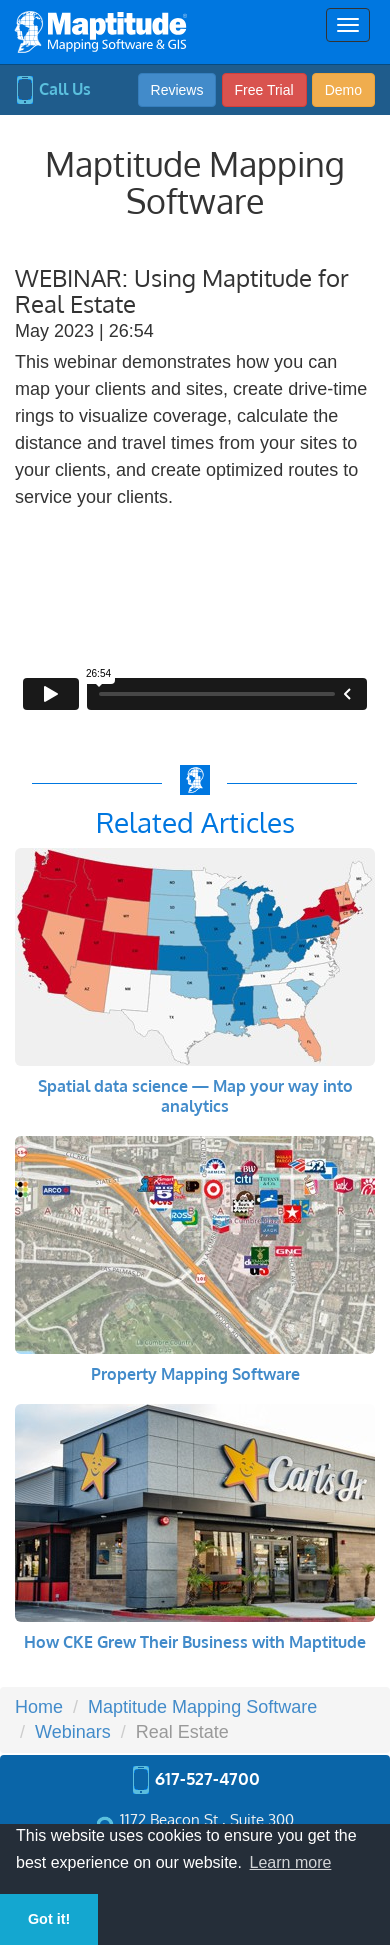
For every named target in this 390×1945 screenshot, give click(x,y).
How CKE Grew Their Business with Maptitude (195, 1642)
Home (39, 1707)
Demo (343, 90)
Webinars (73, 1732)
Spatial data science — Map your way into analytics (195, 1096)
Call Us (53, 89)
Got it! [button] (49, 1919)
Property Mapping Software (195, 1374)
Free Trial (264, 90)
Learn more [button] (291, 1862)
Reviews (177, 90)
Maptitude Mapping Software (202, 1707)
